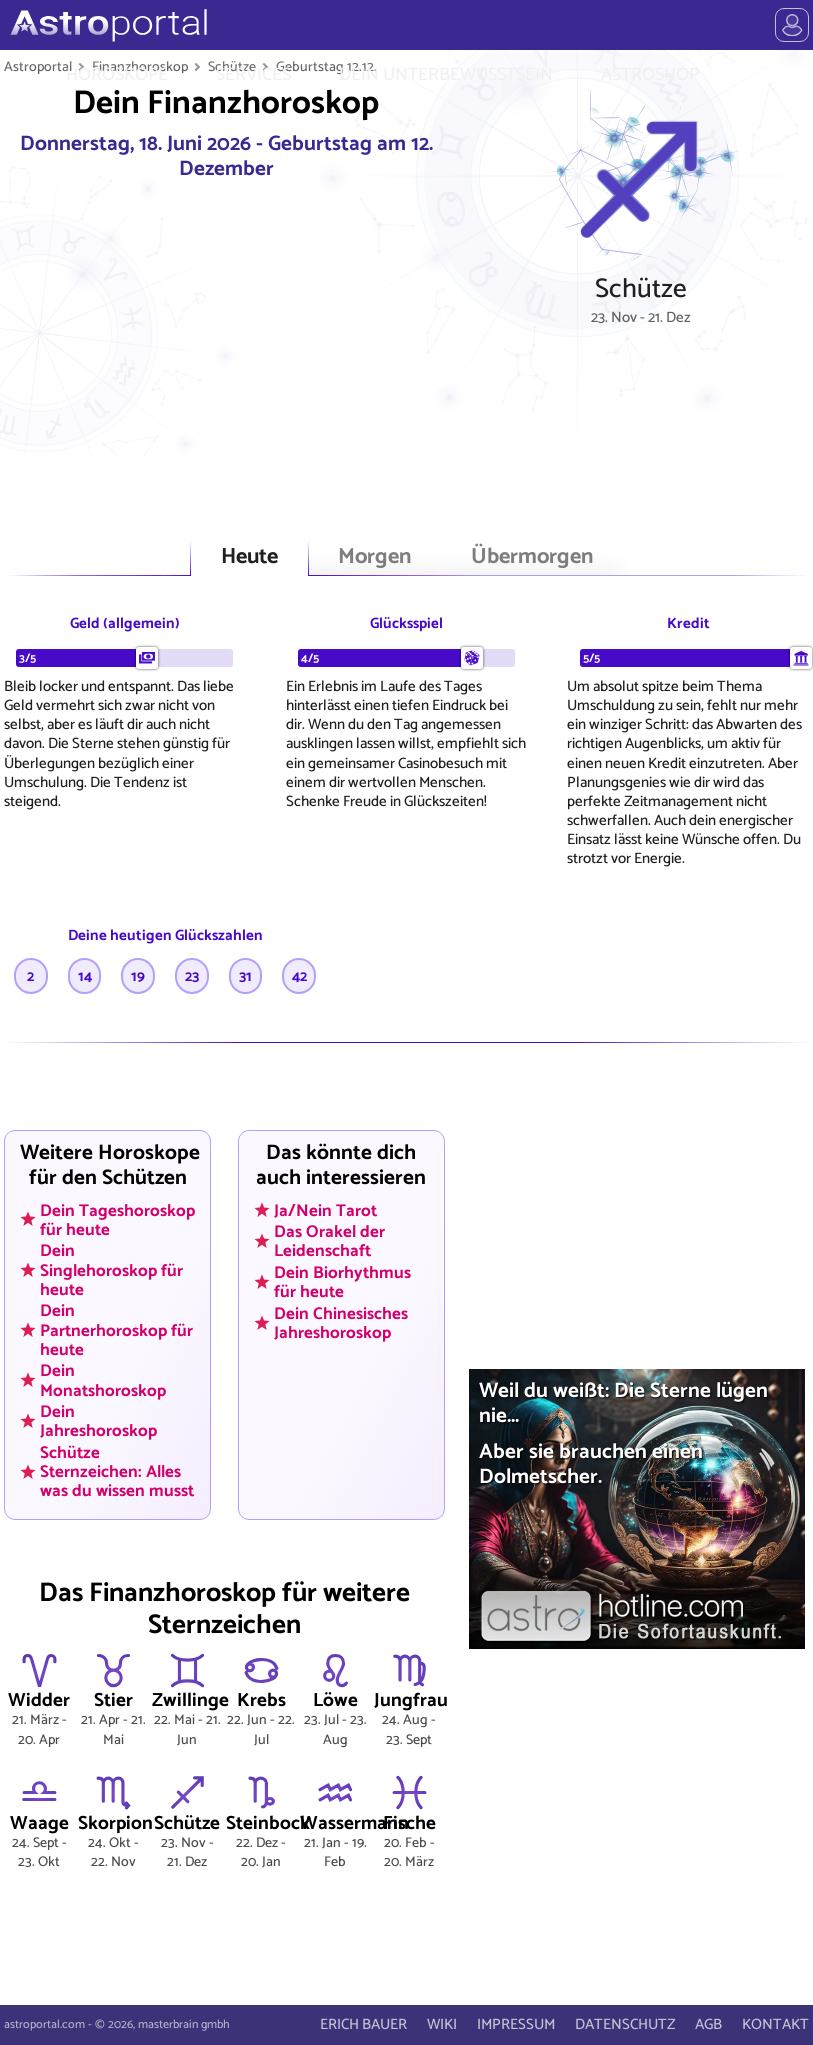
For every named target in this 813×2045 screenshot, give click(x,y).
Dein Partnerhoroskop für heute (116, 1330)
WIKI (442, 2024)
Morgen (374, 557)
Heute (249, 557)
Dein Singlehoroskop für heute (111, 1270)
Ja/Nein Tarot (325, 1210)
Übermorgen (532, 557)
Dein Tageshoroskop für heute (117, 1219)
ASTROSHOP (650, 75)
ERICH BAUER (363, 2024)
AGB (708, 2024)
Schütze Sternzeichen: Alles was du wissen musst (117, 1472)
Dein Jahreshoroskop (98, 1421)
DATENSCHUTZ (625, 2024)
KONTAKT (775, 2024)
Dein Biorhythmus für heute (342, 1282)
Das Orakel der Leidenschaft (329, 1241)
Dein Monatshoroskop (103, 1380)
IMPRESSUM (516, 2024)
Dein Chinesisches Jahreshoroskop (341, 1322)
